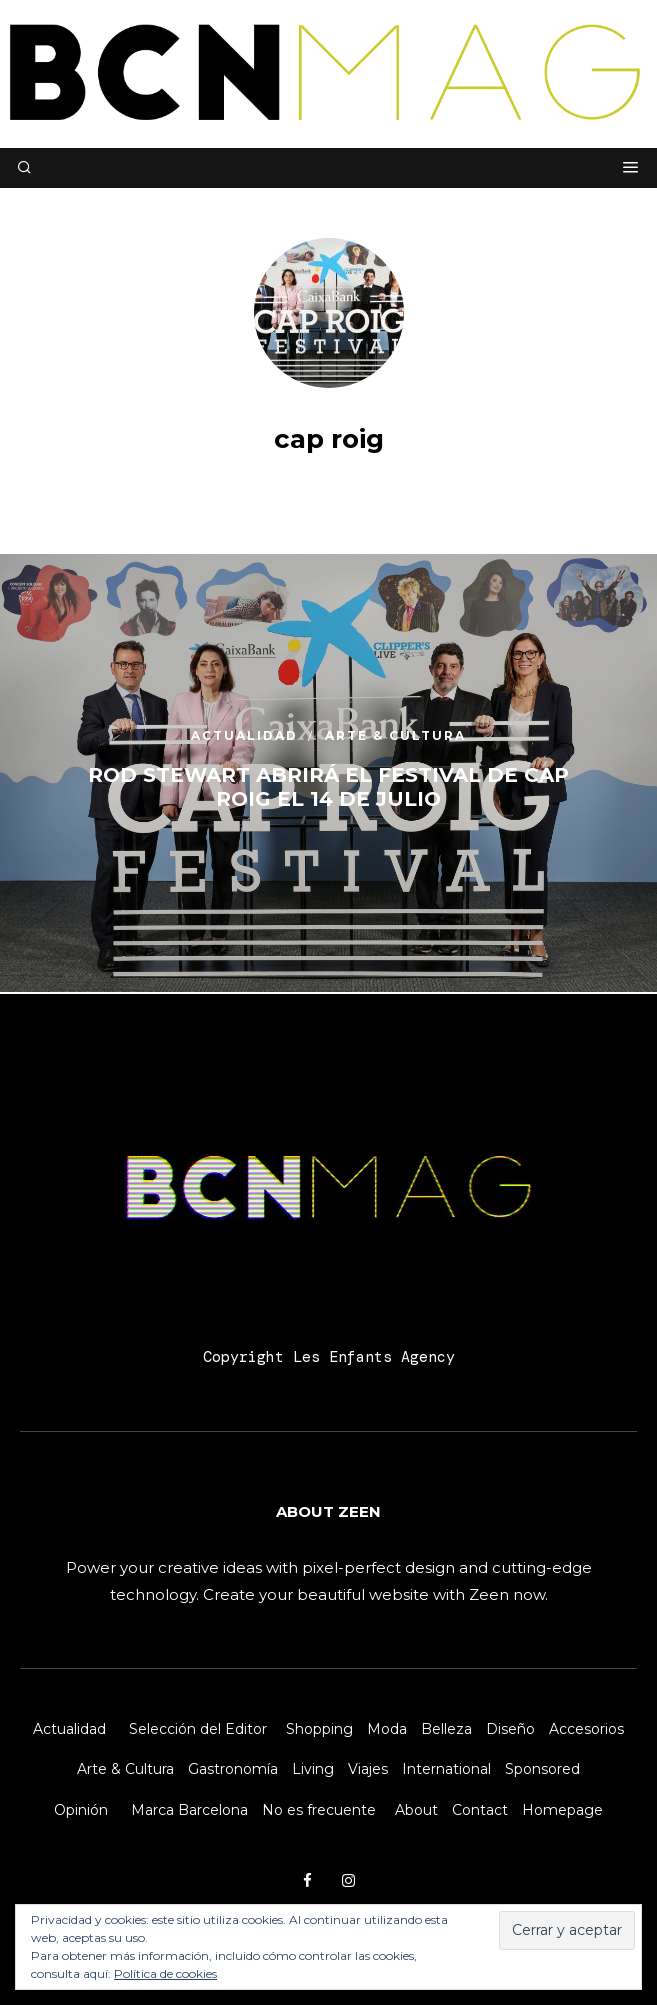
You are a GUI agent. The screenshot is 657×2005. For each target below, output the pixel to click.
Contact (480, 1810)
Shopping (319, 1729)
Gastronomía (233, 1769)
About (416, 1810)
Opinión (81, 1810)
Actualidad (69, 1729)
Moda (387, 1729)
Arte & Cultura (125, 1769)
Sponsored (542, 1769)
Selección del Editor (198, 1729)
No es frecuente (319, 1810)
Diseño (510, 1729)
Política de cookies (165, 1973)
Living (313, 1769)
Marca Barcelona (189, 1810)
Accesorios (586, 1729)
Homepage (562, 1810)
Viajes (368, 1769)
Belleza (446, 1729)
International (446, 1769)
